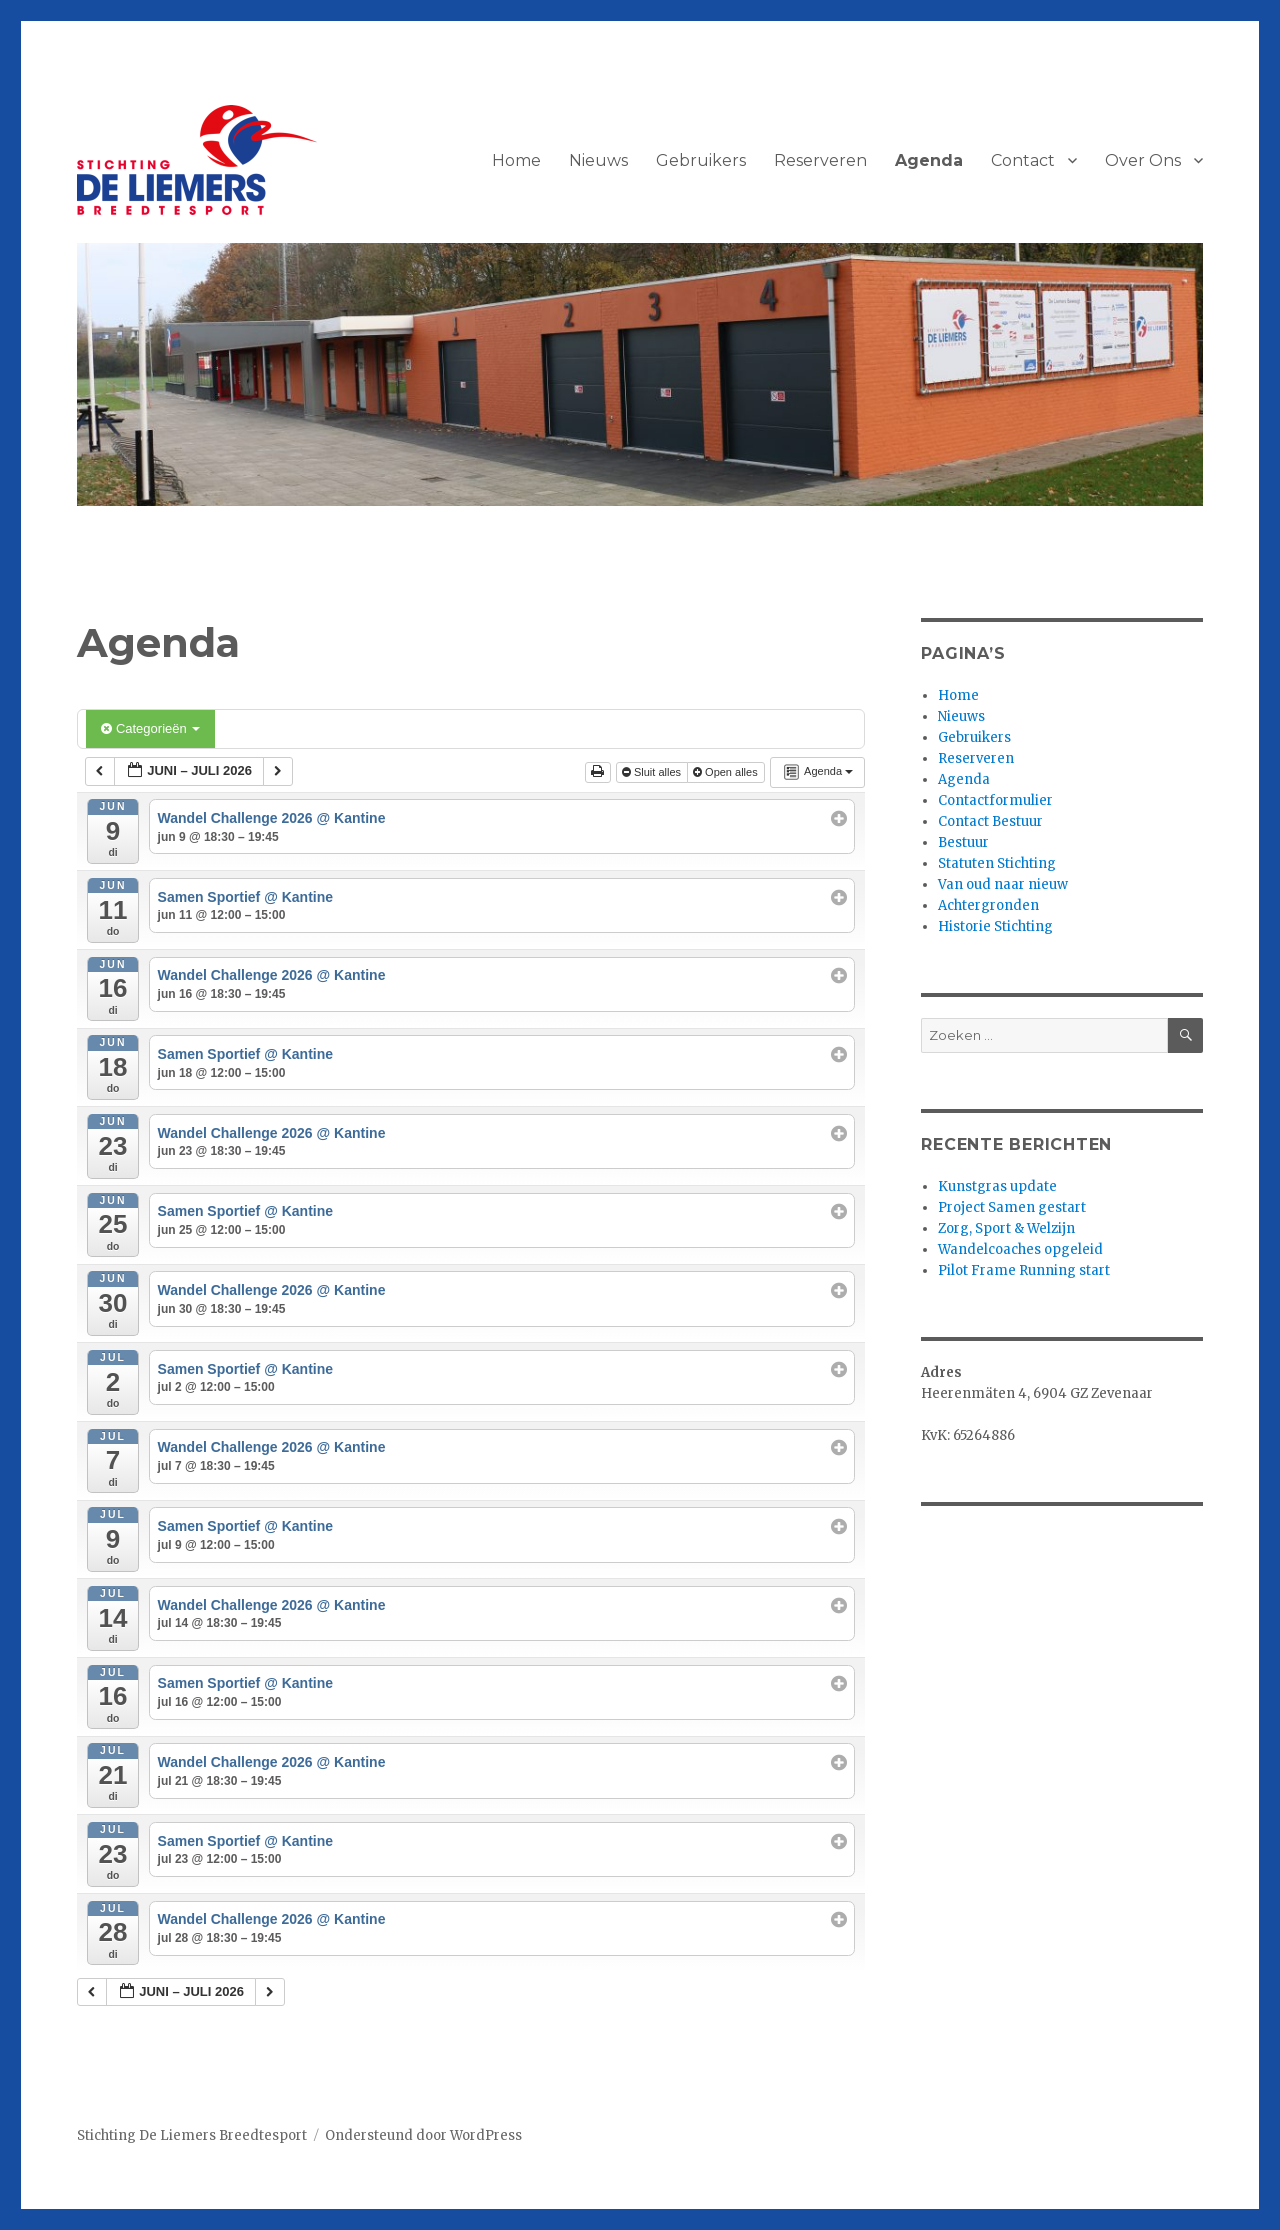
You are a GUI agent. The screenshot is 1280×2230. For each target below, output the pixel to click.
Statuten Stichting (997, 863)
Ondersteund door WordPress (423, 2135)
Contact (1023, 160)
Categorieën (150, 728)
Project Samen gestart (1012, 1207)
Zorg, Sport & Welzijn (1006, 1228)
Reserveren (820, 160)
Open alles (727, 772)
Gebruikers (701, 160)
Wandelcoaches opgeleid (1020, 1249)
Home (516, 160)
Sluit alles (653, 772)
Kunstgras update (997, 1186)
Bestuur (963, 842)
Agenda (929, 160)
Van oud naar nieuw (1003, 884)
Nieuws (598, 160)
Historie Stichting (995, 926)
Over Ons (1143, 160)
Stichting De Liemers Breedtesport (192, 2135)
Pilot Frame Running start (1024, 1270)
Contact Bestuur (990, 821)
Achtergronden (988, 905)
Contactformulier (995, 800)
